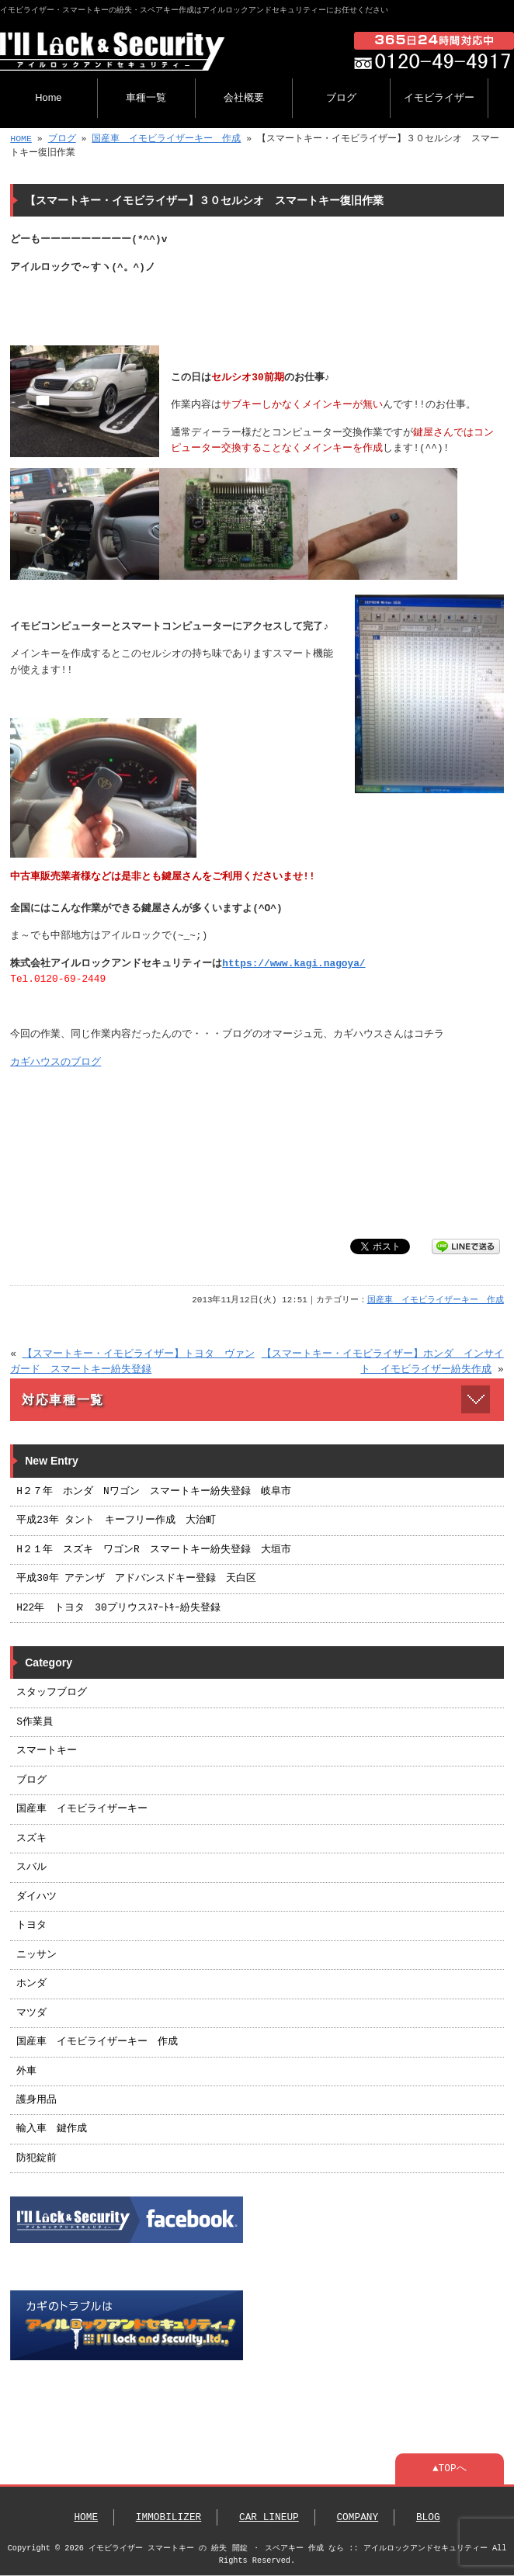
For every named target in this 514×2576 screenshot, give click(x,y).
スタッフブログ (51, 1693)
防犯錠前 (36, 2158)
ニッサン (36, 1955)
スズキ (31, 1839)
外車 (26, 2071)
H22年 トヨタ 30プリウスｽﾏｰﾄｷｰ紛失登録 (118, 1608)
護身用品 (36, 2100)
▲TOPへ (449, 2469)
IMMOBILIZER (168, 2518)
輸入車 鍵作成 (51, 2129)
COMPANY (357, 2518)
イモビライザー (439, 97)
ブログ (341, 97)
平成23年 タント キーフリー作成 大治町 (116, 1520)
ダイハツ (36, 1897)
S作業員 (34, 1722)
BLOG (428, 2518)
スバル (31, 1867)
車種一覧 (146, 97)
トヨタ (31, 1926)
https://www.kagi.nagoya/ (293, 964)
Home (48, 97)
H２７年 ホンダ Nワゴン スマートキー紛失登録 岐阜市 (153, 1492)
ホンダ (31, 1984)
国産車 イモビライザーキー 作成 (166, 138)
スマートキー (46, 1751)
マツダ (31, 2013)
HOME (21, 138)
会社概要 (244, 97)
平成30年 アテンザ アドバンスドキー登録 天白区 (136, 1579)
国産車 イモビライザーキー (82, 1809)
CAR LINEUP (269, 2518)
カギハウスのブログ (55, 1063)
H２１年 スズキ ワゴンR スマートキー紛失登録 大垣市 (153, 1550)
